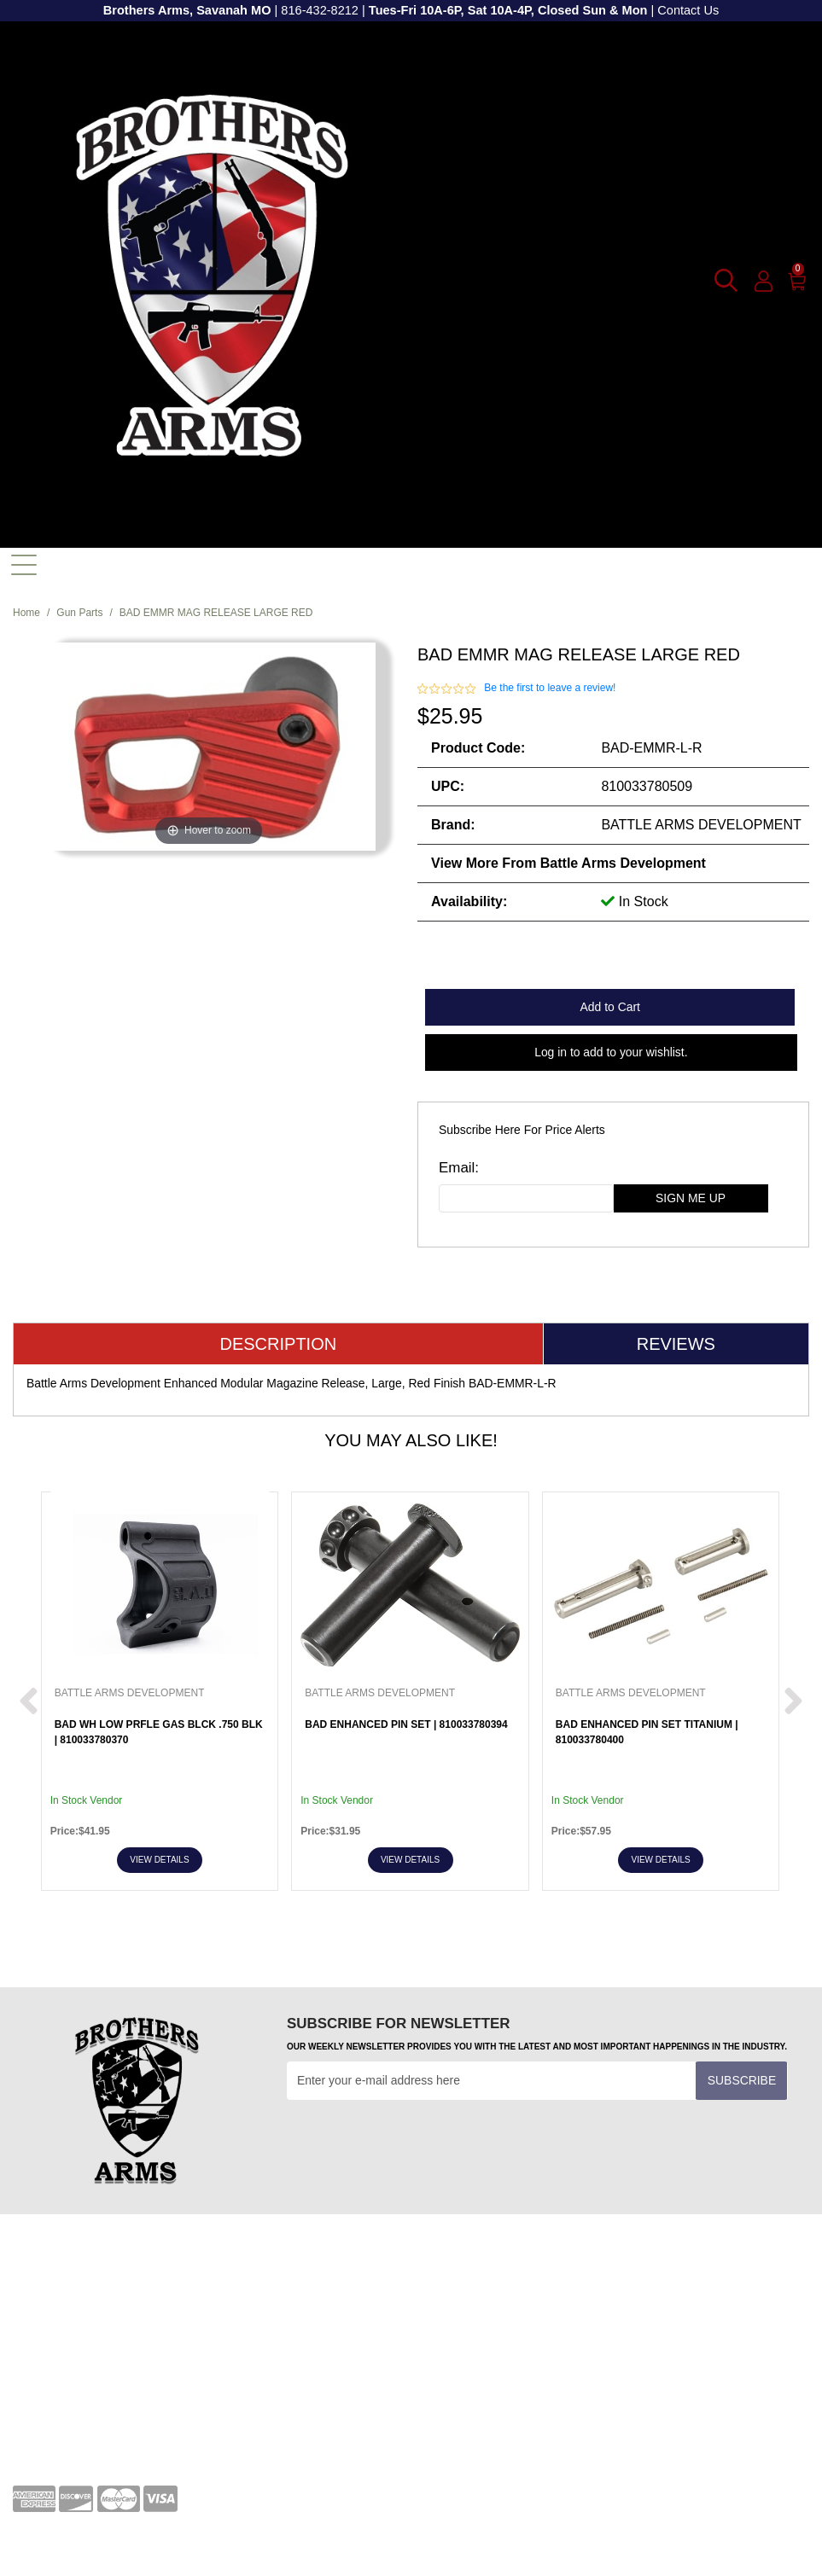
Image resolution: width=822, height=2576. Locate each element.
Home (26, 613)
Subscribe (742, 2080)
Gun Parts (79, 613)
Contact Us (688, 10)
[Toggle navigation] (24, 565)
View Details (159, 1859)
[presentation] (416, 2141)
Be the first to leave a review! (549, 688)
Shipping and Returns (70, 2438)
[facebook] (441, 2391)
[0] (797, 278)
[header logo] (212, 279)
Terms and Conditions (481, 2282)
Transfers (449, 2309)
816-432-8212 (320, 10)
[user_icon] (763, 282)
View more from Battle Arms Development (568, 863)
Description (277, 1344)
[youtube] (487, 2391)
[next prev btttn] (28, 1702)
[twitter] (533, 2391)
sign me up (691, 1198)
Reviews (676, 1344)
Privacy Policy (50, 2386)
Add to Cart (610, 1007)
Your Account (47, 2282)
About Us (37, 2412)
